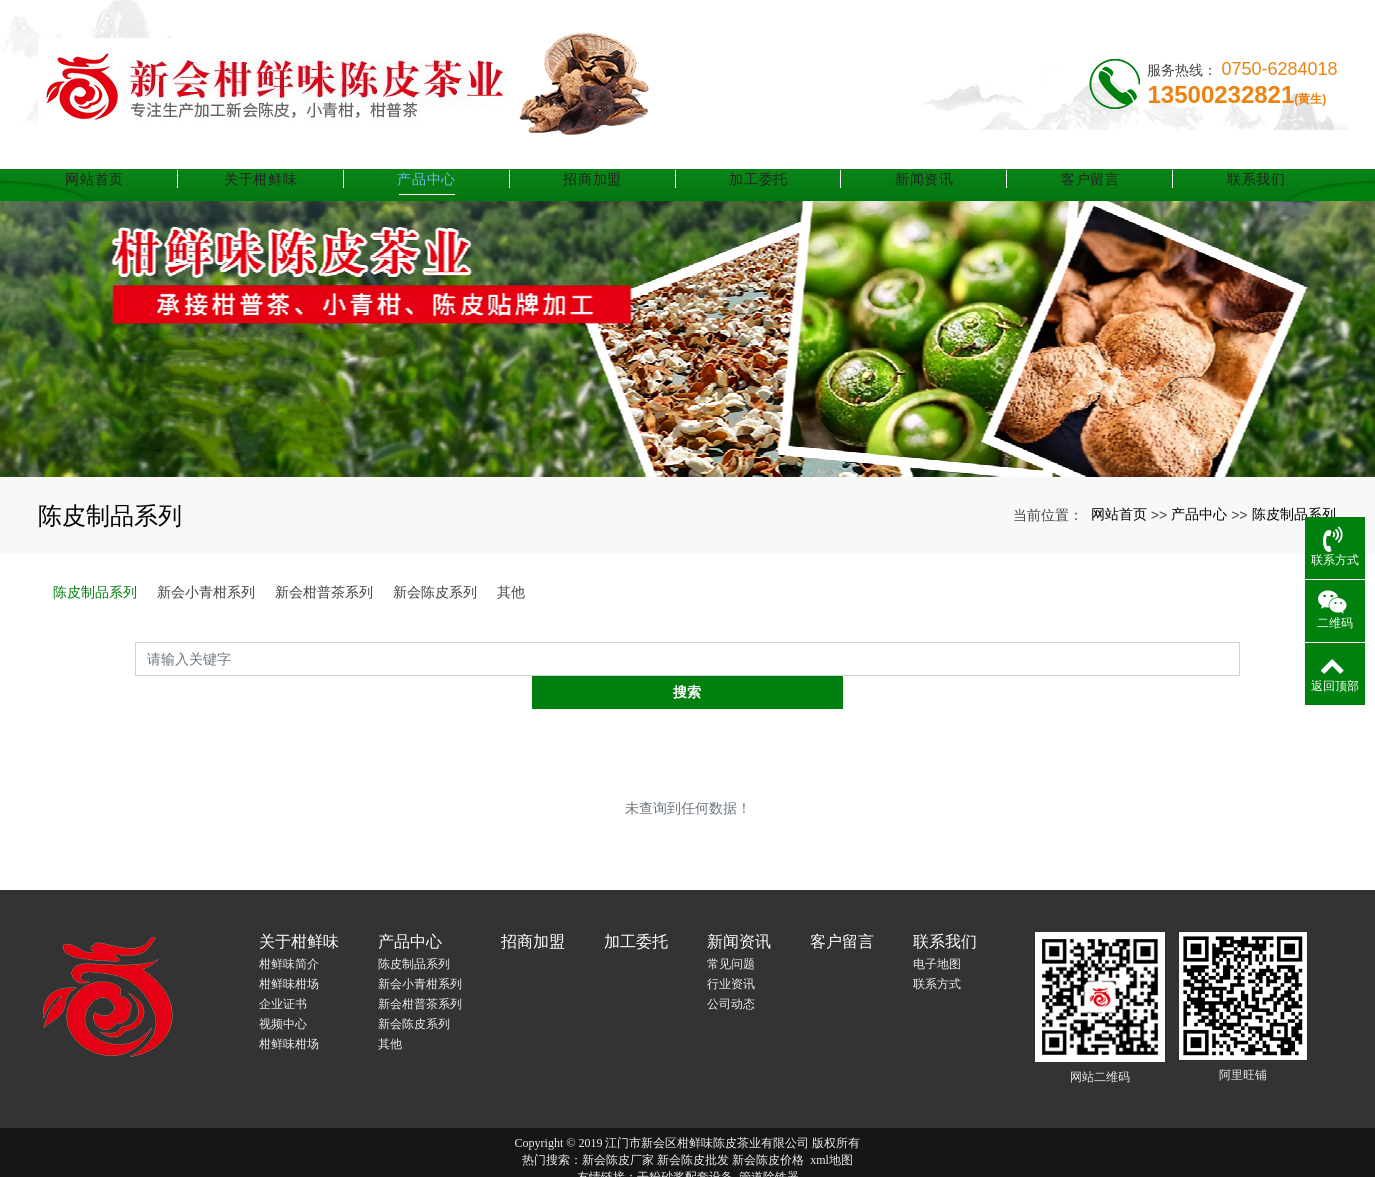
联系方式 (937, 951)
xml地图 (831, 1127)
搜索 (1240, 658)
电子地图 (937, 931)
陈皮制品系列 (1294, 514)
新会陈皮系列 (435, 592)
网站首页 (118, 155)
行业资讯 (731, 951)
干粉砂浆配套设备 (685, 1144)
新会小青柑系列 (206, 592)
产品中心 (443, 155)
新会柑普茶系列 (324, 592)
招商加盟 (606, 155)
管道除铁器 (769, 1144)
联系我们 (1256, 155)
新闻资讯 (931, 155)
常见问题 (731, 931)
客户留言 (1093, 155)
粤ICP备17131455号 (687, 1161)
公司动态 (731, 971)
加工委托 (768, 155)
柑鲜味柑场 (289, 951)
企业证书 (283, 971)
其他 (511, 592)
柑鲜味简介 (289, 931)
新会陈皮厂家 (618, 1127)
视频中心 (283, 991)
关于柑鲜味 (282, 155)
